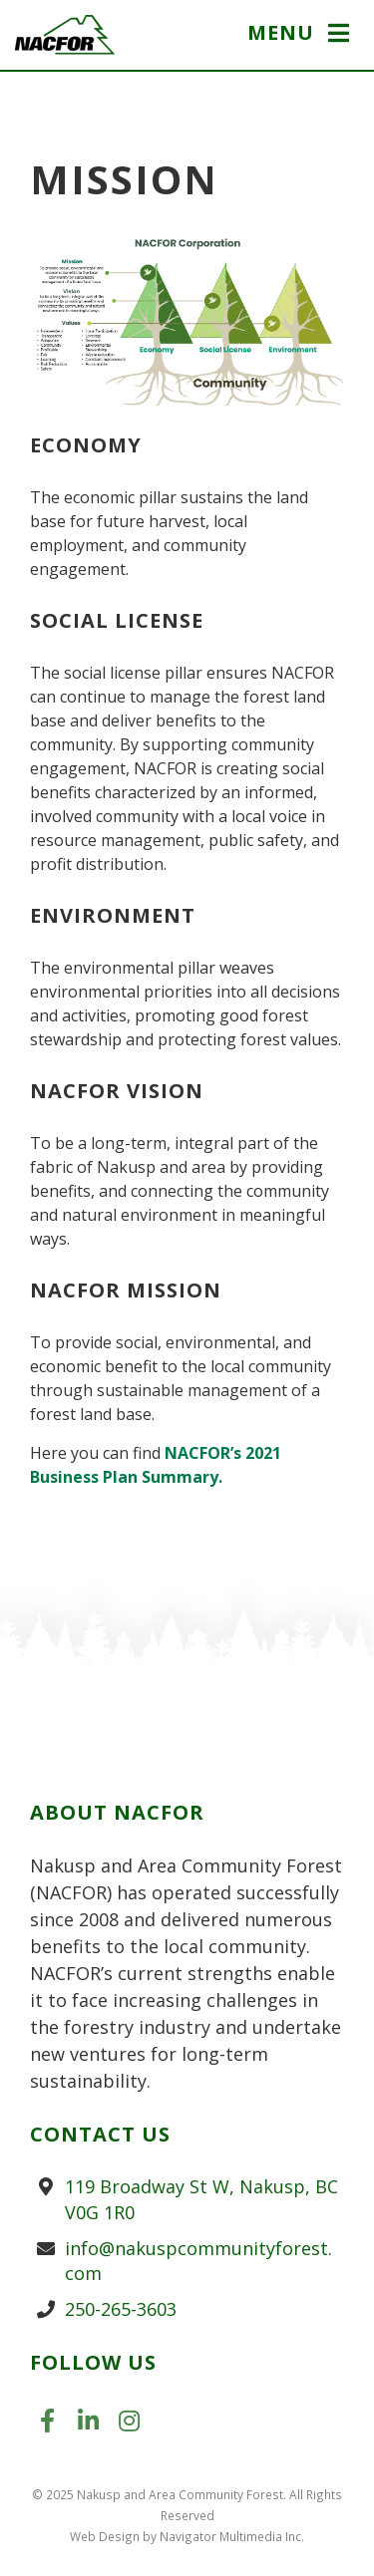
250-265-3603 (121, 2309)
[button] (300, 35)
